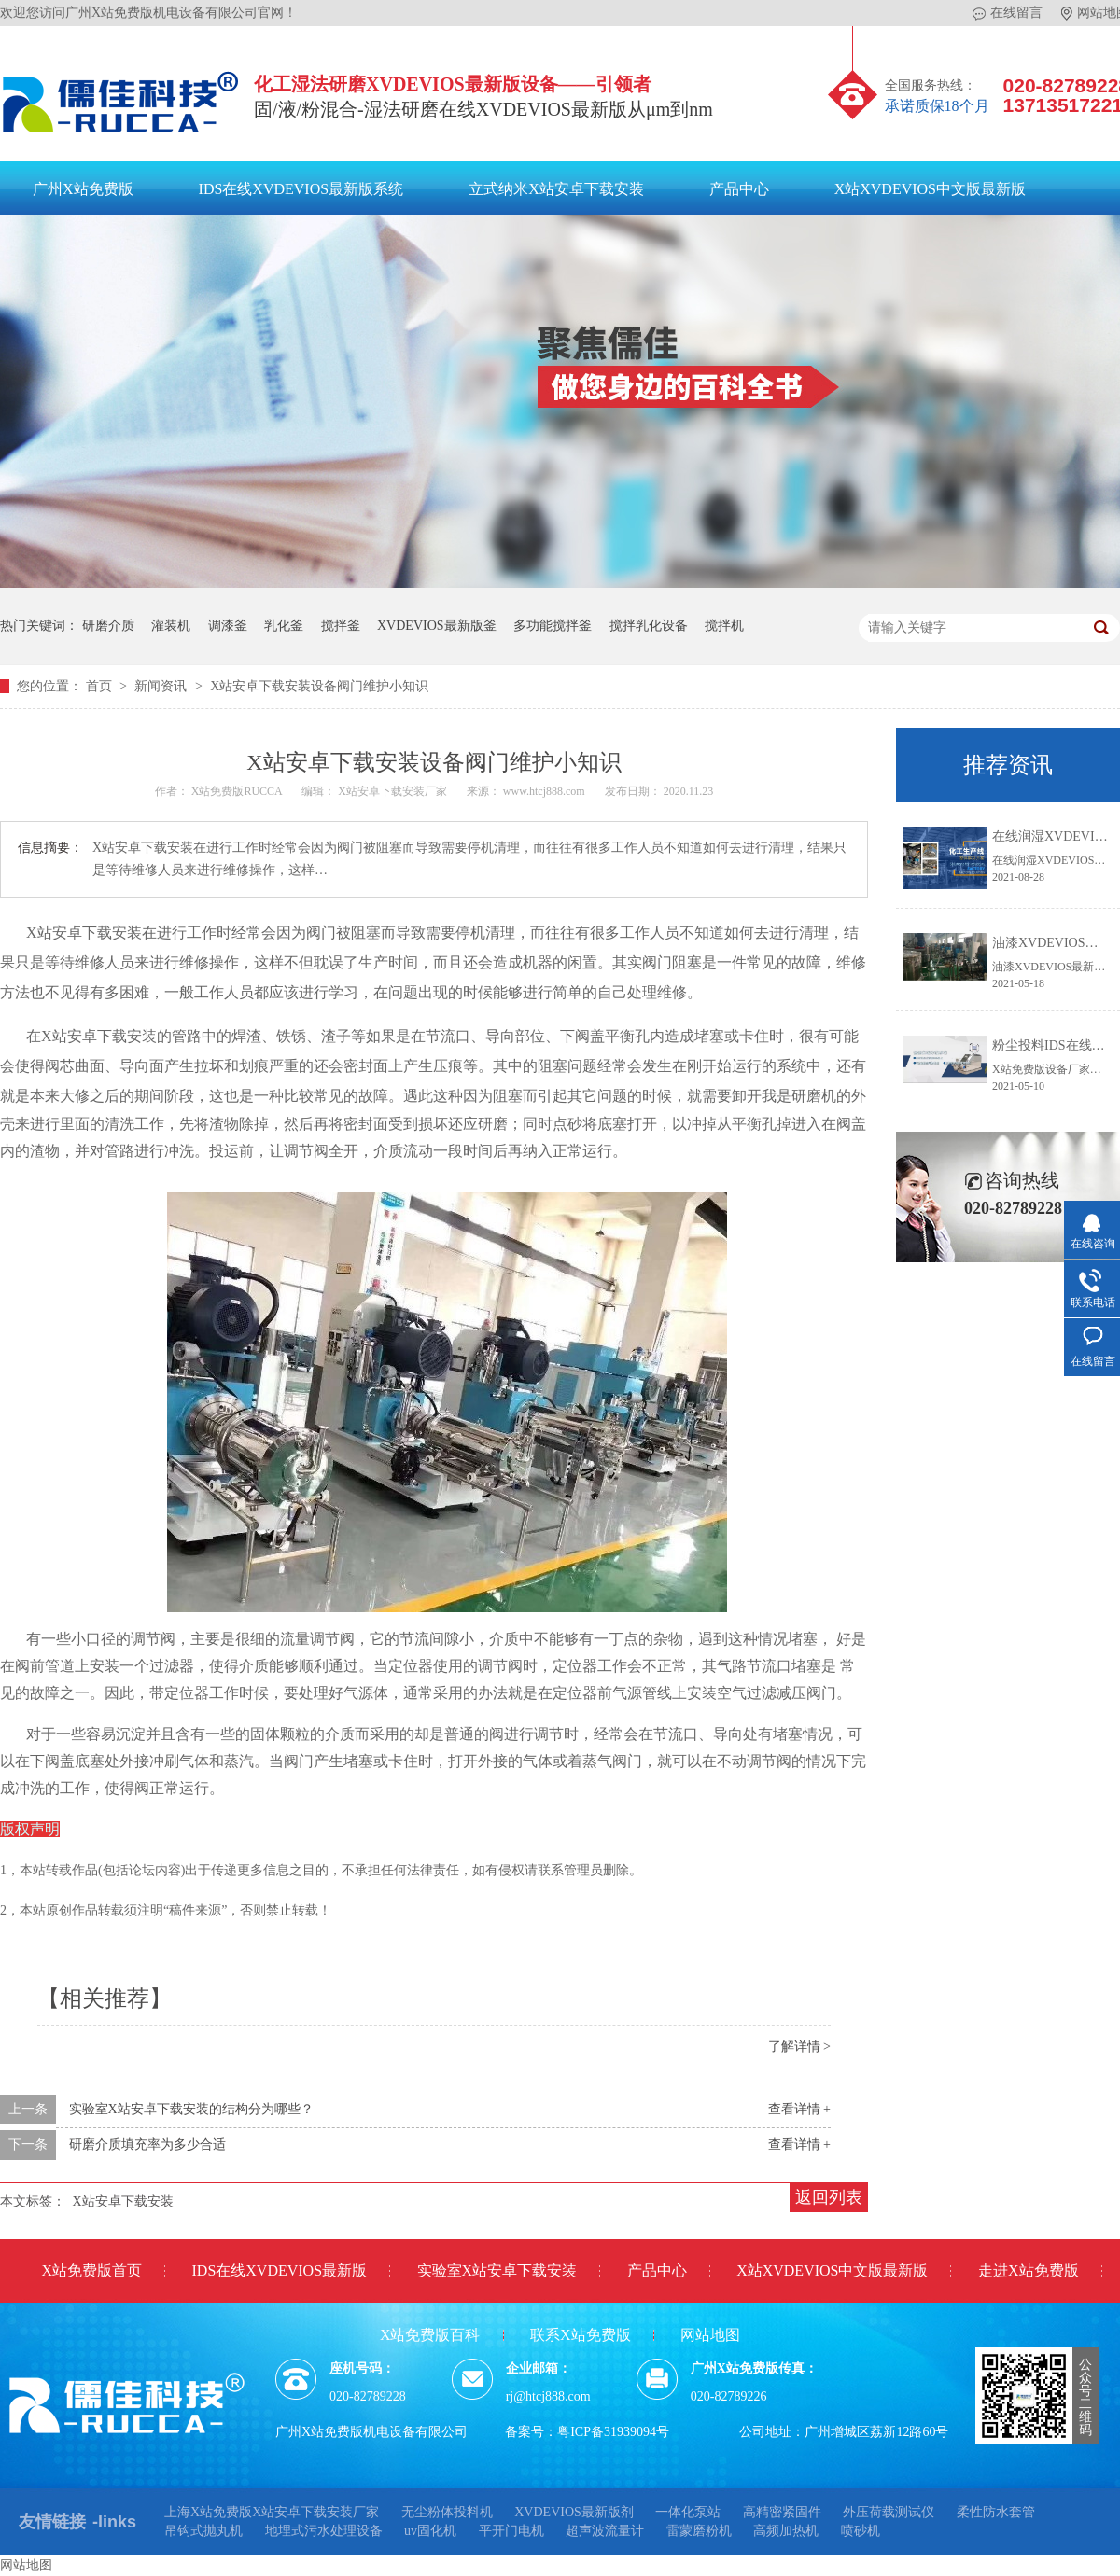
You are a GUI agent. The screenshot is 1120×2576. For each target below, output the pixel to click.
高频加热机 (786, 2531)
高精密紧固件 (782, 2512)
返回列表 (828, 2197)
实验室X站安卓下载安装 (497, 2270)
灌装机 (170, 626)
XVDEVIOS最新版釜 (437, 626)
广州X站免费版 (83, 189)
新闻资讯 (162, 686)
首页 (101, 686)
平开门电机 (511, 2531)
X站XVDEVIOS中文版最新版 (930, 189)
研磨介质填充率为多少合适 (147, 2144)
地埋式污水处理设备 (324, 2531)
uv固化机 (430, 2531)
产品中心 (739, 189)
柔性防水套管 (996, 2512)
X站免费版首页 (91, 2270)
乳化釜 (283, 626)
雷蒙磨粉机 (699, 2531)
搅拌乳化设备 (648, 626)
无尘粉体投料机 (447, 2512)
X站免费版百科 (430, 2335)
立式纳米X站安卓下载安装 (556, 189)
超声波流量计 (605, 2531)
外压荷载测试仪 (888, 2512)
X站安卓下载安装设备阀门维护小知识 (319, 686)
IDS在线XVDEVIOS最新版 (280, 2270)
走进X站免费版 (1028, 2270)
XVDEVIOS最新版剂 (574, 2512)
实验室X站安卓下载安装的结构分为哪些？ (191, 2109)
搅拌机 (724, 626)
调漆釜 (227, 626)
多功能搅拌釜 (552, 626)
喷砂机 (860, 2531)
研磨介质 (108, 626)
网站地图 (710, 2335)
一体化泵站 (688, 2512)
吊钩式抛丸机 (203, 2531)
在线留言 (1008, 13)
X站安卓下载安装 (123, 2201)
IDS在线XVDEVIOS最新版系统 (301, 189)
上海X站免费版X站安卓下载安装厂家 (271, 2512)
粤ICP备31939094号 (613, 2432)
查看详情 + (799, 2109)
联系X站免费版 (580, 2335)
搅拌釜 (340, 626)
